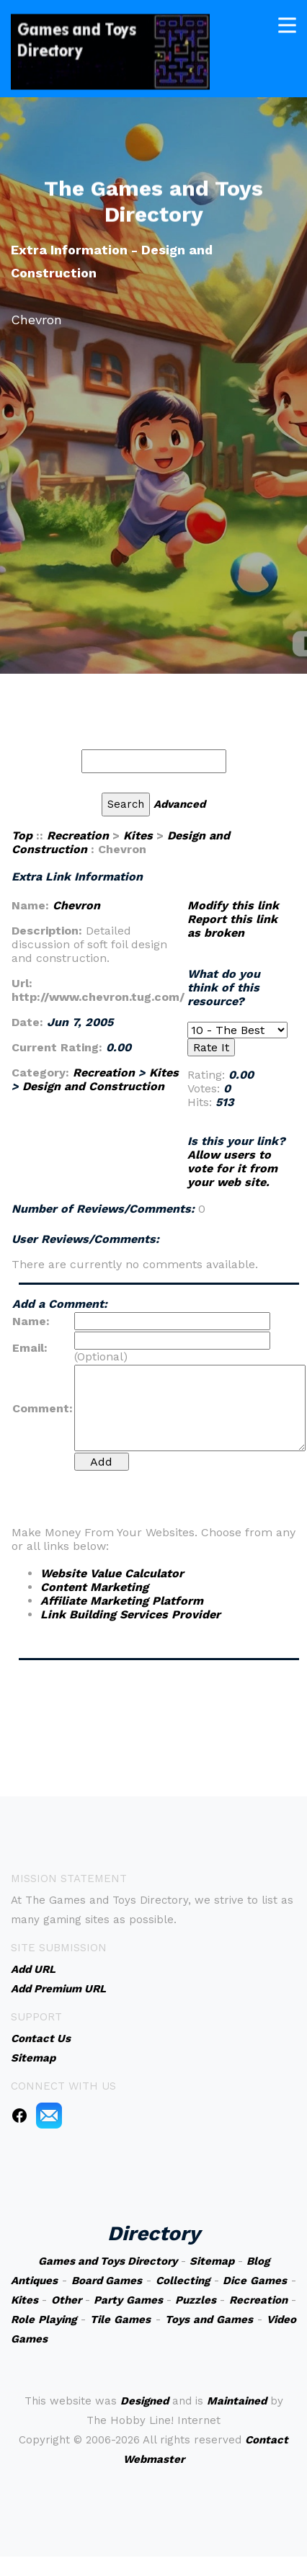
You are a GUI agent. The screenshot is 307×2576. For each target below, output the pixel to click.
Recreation (78, 835)
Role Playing (43, 2319)
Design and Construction (93, 1086)
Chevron (76, 905)
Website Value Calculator (112, 1573)
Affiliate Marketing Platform (121, 1601)
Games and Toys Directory (107, 2261)
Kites (138, 835)
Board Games (107, 2280)
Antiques (34, 2280)
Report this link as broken (232, 926)
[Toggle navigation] (287, 24)
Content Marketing (94, 1587)
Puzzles (195, 2300)
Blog (258, 2261)
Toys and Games (209, 2319)
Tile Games (120, 2319)
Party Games (128, 2300)
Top (22, 835)
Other (66, 2300)
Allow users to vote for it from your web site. (232, 1168)
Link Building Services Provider (130, 1614)
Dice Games (255, 2280)
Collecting (183, 2280)
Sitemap (212, 2261)
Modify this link (233, 905)
